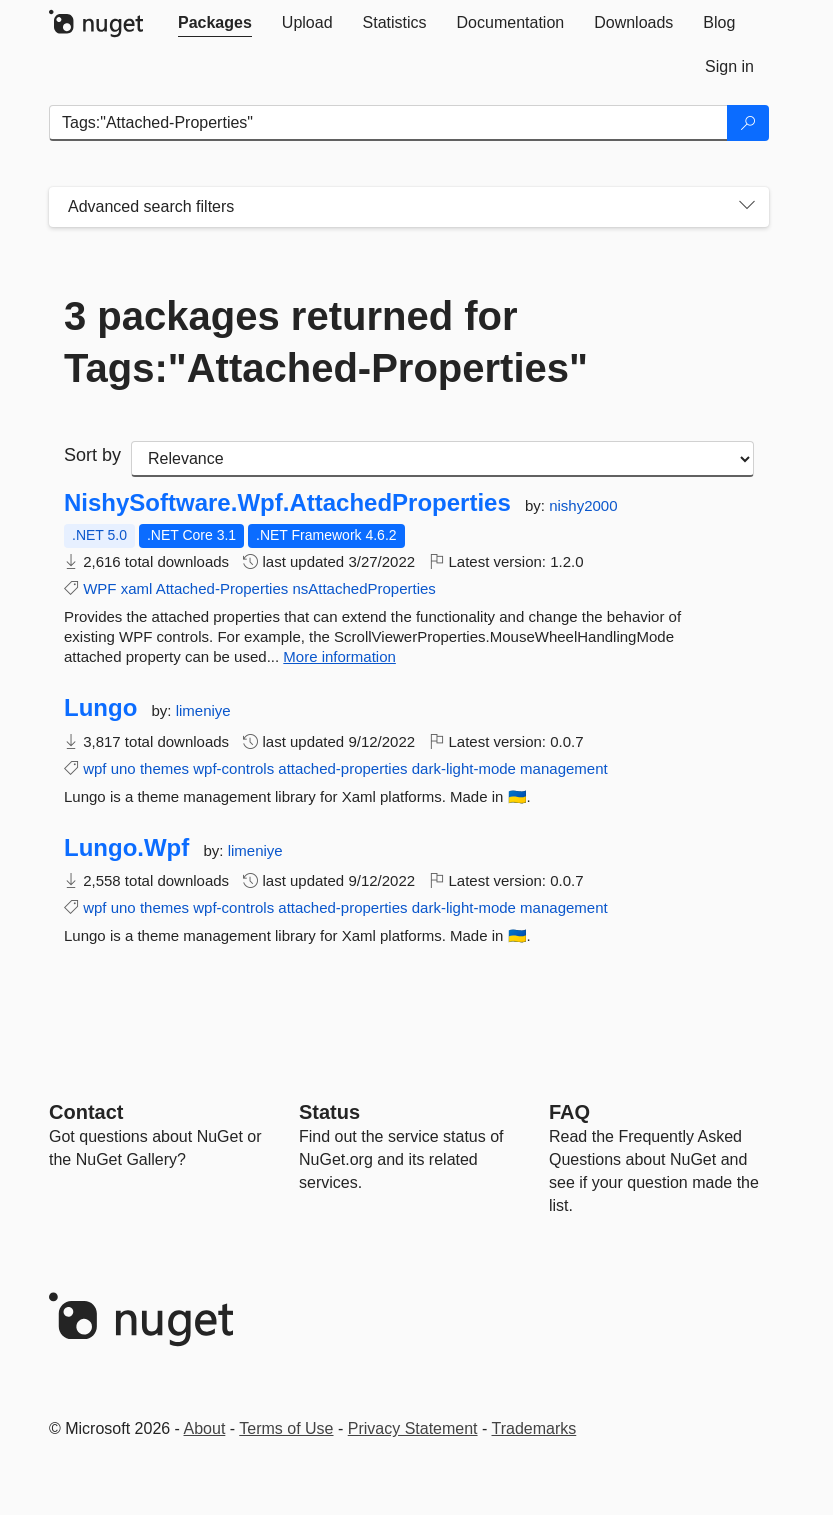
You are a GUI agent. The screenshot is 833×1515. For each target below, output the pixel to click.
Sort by (92, 455)
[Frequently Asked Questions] (569, 1112)
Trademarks (534, 1428)
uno (123, 768)
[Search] (748, 123)
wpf (94, 768)
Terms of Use (286, 1428)
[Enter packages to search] (388, 123)
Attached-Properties (222, 588)
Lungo (100, 708)
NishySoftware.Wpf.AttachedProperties (287, 503)
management (564, 768)
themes (164, 768)
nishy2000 (583, 505)
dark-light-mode (464, 768)
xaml (137, 588)
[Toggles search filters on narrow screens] (747, 207)
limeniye (203, 710)
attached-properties (342, 768)
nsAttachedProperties (363, 588)
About (205, 1428)
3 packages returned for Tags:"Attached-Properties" (326, 342)
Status (329, 1112)
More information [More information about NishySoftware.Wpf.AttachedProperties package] (339, 656)
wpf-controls (233, 768)
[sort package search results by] (442, 459)
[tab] (215, 23)
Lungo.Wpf (126, 848)
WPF (99, 588)
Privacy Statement (413, 1428)
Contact (86, 1112)
